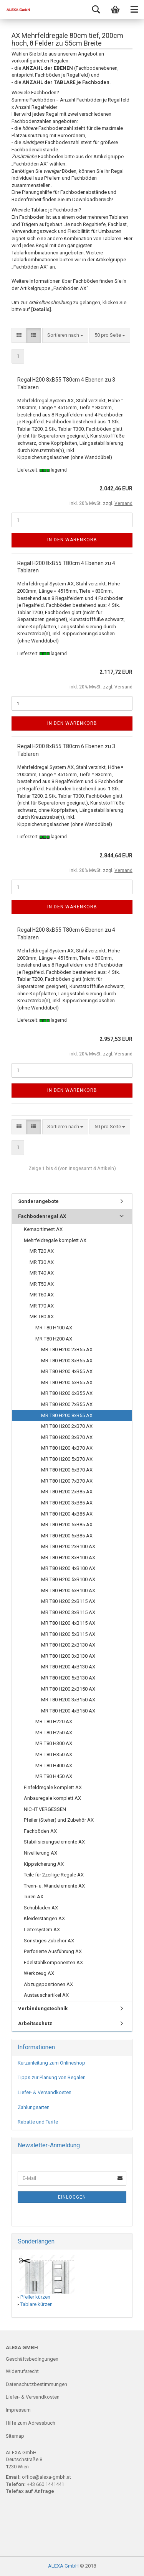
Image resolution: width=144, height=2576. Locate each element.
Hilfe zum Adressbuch (30, 2423)
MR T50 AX (42, 1284)
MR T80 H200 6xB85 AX (67, 1536)
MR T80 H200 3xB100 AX (68, 1557)
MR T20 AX (42, 1251)
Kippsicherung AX (44, 1864)
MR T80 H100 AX (53, 1328)
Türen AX (33, 1896)
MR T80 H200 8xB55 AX (67, 1415)
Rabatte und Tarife (38, 2122)
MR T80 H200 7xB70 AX (67, 1481)
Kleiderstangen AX (44, 1918)
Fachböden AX (40, 1831)
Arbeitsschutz (35, 2023)
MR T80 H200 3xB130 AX (68, 1656)
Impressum (18, 2410)
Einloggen (72, 2197)
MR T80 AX (42, 1316)
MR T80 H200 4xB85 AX (67, 1514)
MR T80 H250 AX (53, 1732)
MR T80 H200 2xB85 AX (67, 1491)
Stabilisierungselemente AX (54, 1842)
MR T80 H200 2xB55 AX (67, 1349)
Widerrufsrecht (22, 2371)
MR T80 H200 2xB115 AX (68, 1601)
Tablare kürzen (36, 2304)
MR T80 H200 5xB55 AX (67, 1382)
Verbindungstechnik (43, 2008)
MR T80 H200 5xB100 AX (68, 1579)
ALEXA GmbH (63, 2566)
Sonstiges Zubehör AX (49, 1940)
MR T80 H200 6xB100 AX (68, 1590)
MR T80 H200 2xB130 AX (68, 1645)
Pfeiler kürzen (35, 2297)
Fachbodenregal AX (42, 1216)
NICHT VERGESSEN (45, 1809)
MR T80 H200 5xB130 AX (68, 1678)
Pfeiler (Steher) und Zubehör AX (59, 1820)
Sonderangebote (38, 1201)
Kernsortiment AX (43, 1229)
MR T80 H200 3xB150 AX (68, 1700)
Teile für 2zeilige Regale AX (54, 1875)
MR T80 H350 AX (53, 1754)
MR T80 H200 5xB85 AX (67, 1524)
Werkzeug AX (39, 1973)
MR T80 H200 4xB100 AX (68, 1568)
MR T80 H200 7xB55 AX (67, 1404)
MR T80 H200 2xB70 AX (67, 1426)
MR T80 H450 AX (53, 1776)
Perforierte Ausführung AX (53, 1951)
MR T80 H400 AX (53, 1765)
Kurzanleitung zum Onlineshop (51, 2063)
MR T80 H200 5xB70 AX (67, 1459)
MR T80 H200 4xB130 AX (68, 1667)
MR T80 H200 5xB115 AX (68, 1634)
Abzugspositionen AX (48, 1984)
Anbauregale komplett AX (52, 1798)
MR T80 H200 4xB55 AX (67, 1371)
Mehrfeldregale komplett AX (55, 1240)
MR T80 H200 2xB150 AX (68, 1689)
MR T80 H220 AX (53, 1721)
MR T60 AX (42, 1295)
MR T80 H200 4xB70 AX (67, 1448)
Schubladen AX (41, 1908)
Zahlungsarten (34, 2107)
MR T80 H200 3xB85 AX (67, 1503)
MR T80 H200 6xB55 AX (67, 1393)
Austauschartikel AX (46, 1995)
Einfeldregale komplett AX (53, 1787)
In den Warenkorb (72, 539)
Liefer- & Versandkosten (44, 2092)
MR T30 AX (42, 1262)
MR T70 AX (42, 1306)
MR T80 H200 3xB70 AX (67, 1437)
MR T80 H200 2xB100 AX (68, 1546)
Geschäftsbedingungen (32, 2359)
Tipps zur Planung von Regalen (52, 2077)
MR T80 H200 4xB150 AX (68, 1711)
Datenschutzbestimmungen (36, 2384)
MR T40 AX (42, 1273)
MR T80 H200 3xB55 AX (67, 1360)
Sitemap (15, 2436)
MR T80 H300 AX (53, 1743)
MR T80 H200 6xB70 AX (67, 1470)
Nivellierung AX (40, 1853)
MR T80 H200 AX (53, 1339)
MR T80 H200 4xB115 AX (68, 1623)
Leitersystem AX (42, 1929)
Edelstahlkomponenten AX (53, 1962)
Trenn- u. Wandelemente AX (54, 1886)
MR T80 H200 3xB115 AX (68, 1612)
